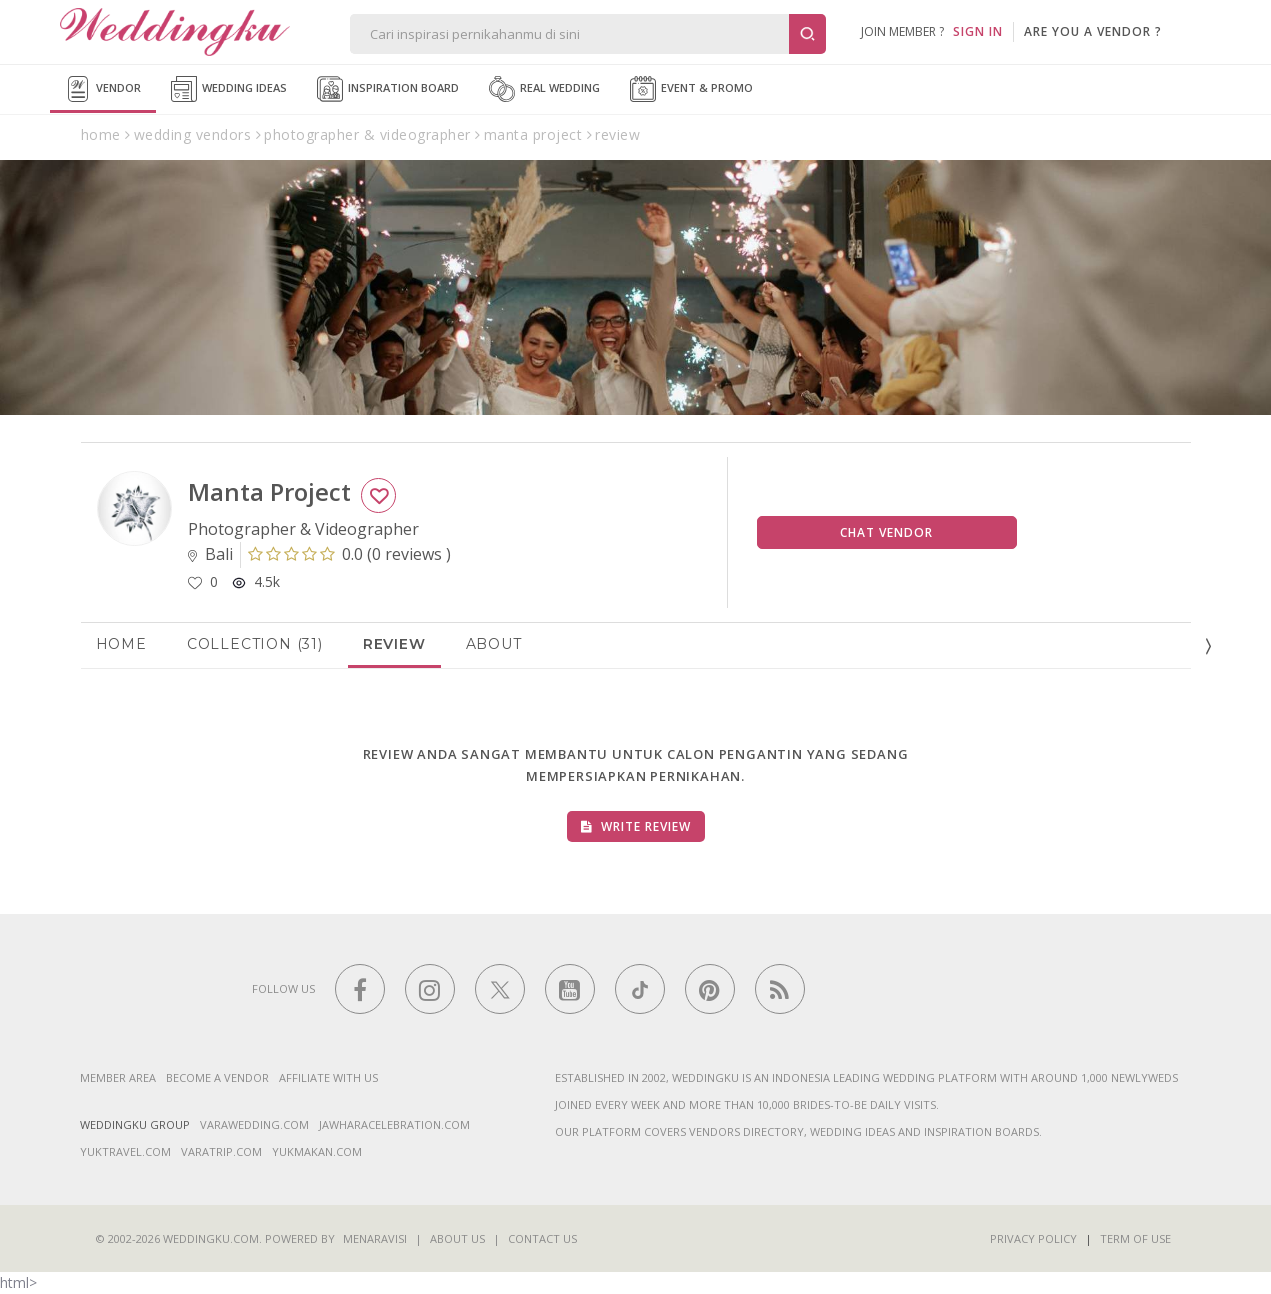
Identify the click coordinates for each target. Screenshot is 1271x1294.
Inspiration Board (388, 89)
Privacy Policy (1033, 1238)
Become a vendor (217, 1077)
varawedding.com (254, 1124)
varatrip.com (221, 1151)
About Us (457, 1238)
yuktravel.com (125, 1151)
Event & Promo (691, 89)
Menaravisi (375, 1238)
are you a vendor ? (1093, 31)
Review (394, 644)
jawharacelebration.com (394, 1124)
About (494, 644)
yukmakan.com (317, 1151)
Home (121, 644)
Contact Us (542, 1238)
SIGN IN (978, 31)
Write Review (636, 826)
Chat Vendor (886, 532)
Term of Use (1135, 1238)
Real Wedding (544, 89)
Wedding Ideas (229, 89)
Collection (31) (255, 644)
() (349, 554)
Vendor (103, 89)
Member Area (118, 1077)
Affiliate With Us (328, 1077)
